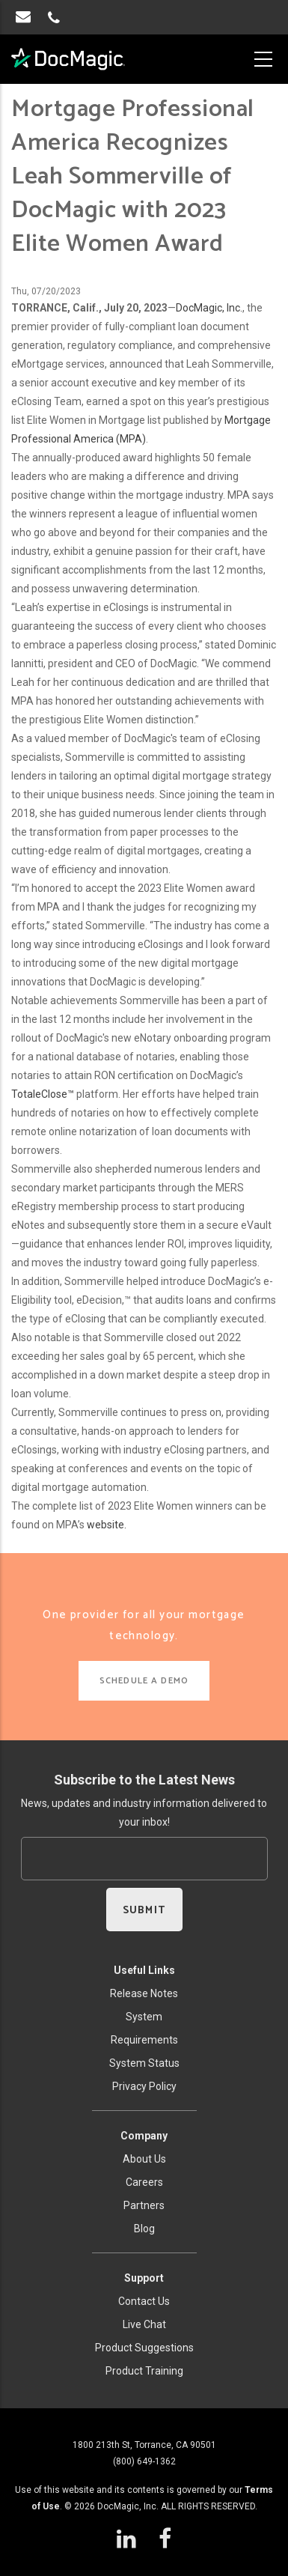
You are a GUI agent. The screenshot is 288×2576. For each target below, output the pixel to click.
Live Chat (144, 2324)
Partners (144, 2205)
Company (144, 2136)
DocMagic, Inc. (209, 308)
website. (106, 1525)
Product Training (144, 2371)
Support (144, 2278)
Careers (144, 2182)
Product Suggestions (144, 2348)
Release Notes (144, 1993)
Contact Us (144, 2301)
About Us (144, 2159)
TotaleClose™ (42, 1094)
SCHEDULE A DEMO (144, 1681)
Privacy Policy (144, 2086)
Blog (144, 2229)
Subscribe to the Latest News (144, 1779)
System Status (144, 2063)
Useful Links (144, 1970)
